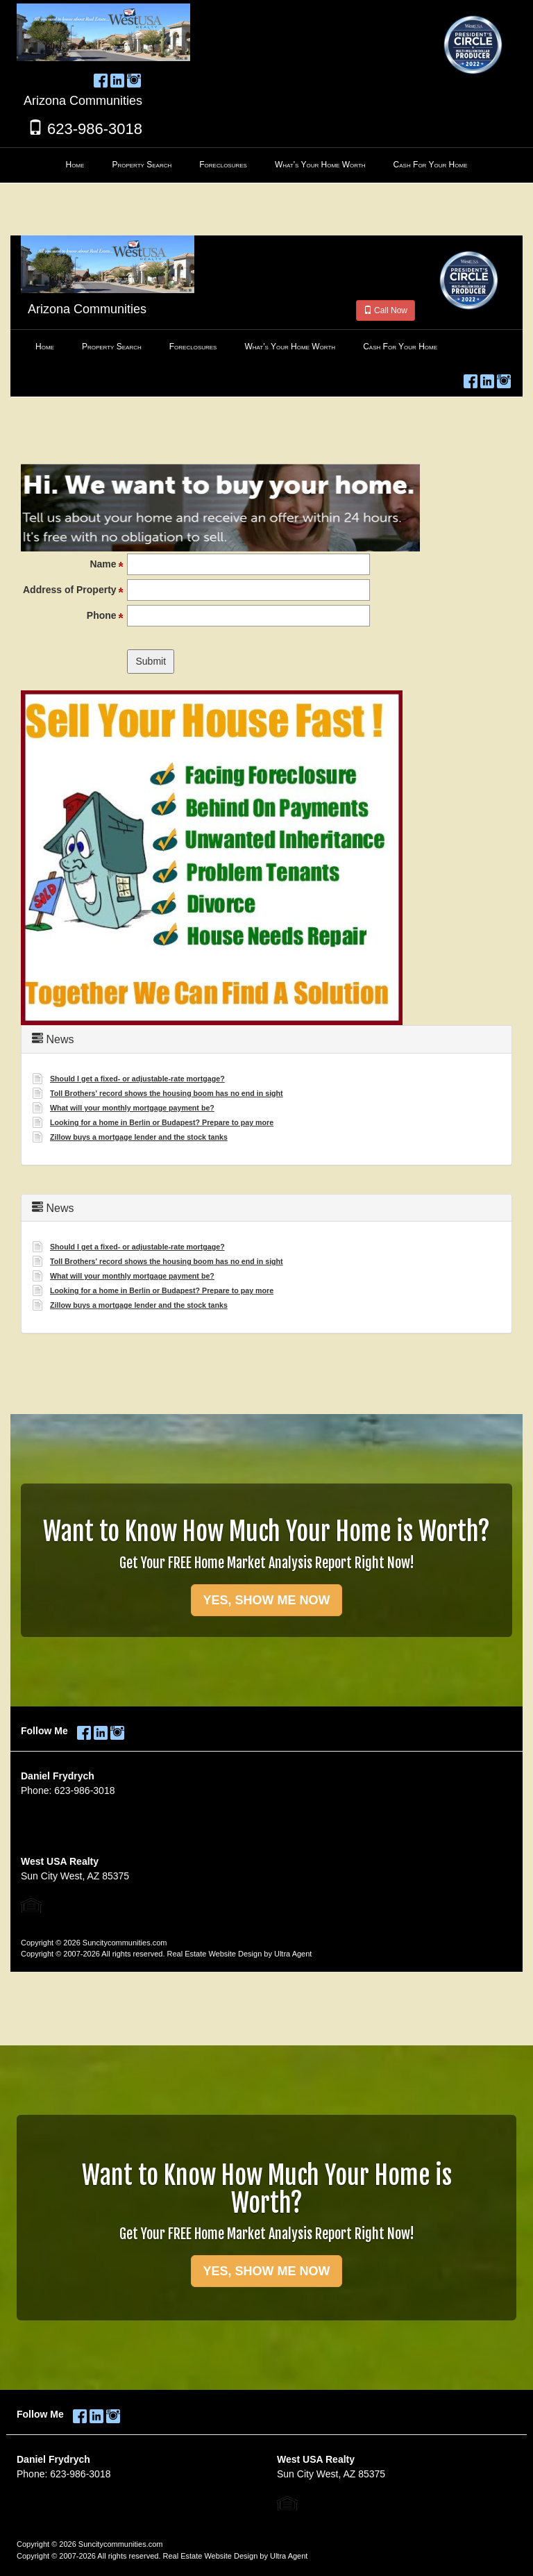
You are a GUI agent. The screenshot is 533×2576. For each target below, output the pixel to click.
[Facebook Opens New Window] (100, 78)
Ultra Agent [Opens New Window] (288, 2556)
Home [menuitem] (74, 164)
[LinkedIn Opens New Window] (117, 78)
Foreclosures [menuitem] (223, 164)
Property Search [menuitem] (141, 164)
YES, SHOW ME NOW (266, 2271)
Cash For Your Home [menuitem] (431, 164)
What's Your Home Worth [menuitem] (320, 164)
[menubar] (266, 165)
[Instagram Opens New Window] (134, 78)
